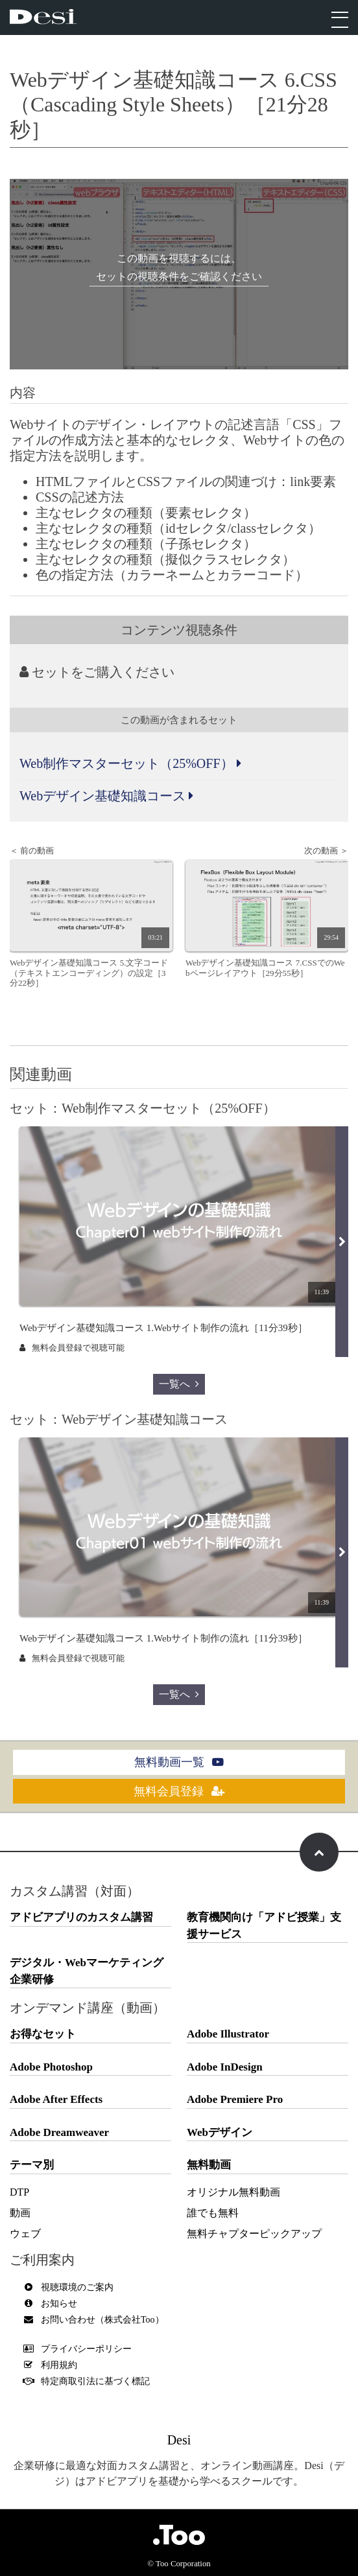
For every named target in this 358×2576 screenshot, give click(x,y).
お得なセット (43, 2034)
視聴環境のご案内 (71, 2287)
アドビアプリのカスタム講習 (81, 1917)
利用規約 (53, 2365)
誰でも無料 (213, 2212)
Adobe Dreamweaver (59, 2132)
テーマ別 (32, 2165)
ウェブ (25, 2233)
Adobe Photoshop (51, 2067)
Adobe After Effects (56, 2099)
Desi (179, 2440)
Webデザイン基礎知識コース (106, 796)
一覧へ (179, 1383)
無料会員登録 (179, 1791)
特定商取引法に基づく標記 (89, 2381)
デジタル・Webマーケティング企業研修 (86, 1971)
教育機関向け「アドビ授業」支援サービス (264, 1925)
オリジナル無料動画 (233, 2192)
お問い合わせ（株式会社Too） (96, 2320)
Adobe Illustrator (228, 2034)
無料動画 (209, 2165)
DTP (19, 2192)
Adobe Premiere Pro (235, 2099)
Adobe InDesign (225, 2067)
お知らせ (53, 2303)
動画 (20, 2212)
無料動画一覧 (179, 1762)
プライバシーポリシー (80, 2349)
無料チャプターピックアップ (254, 2233)
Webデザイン (219, 2132)
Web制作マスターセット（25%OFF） (130, 763)
